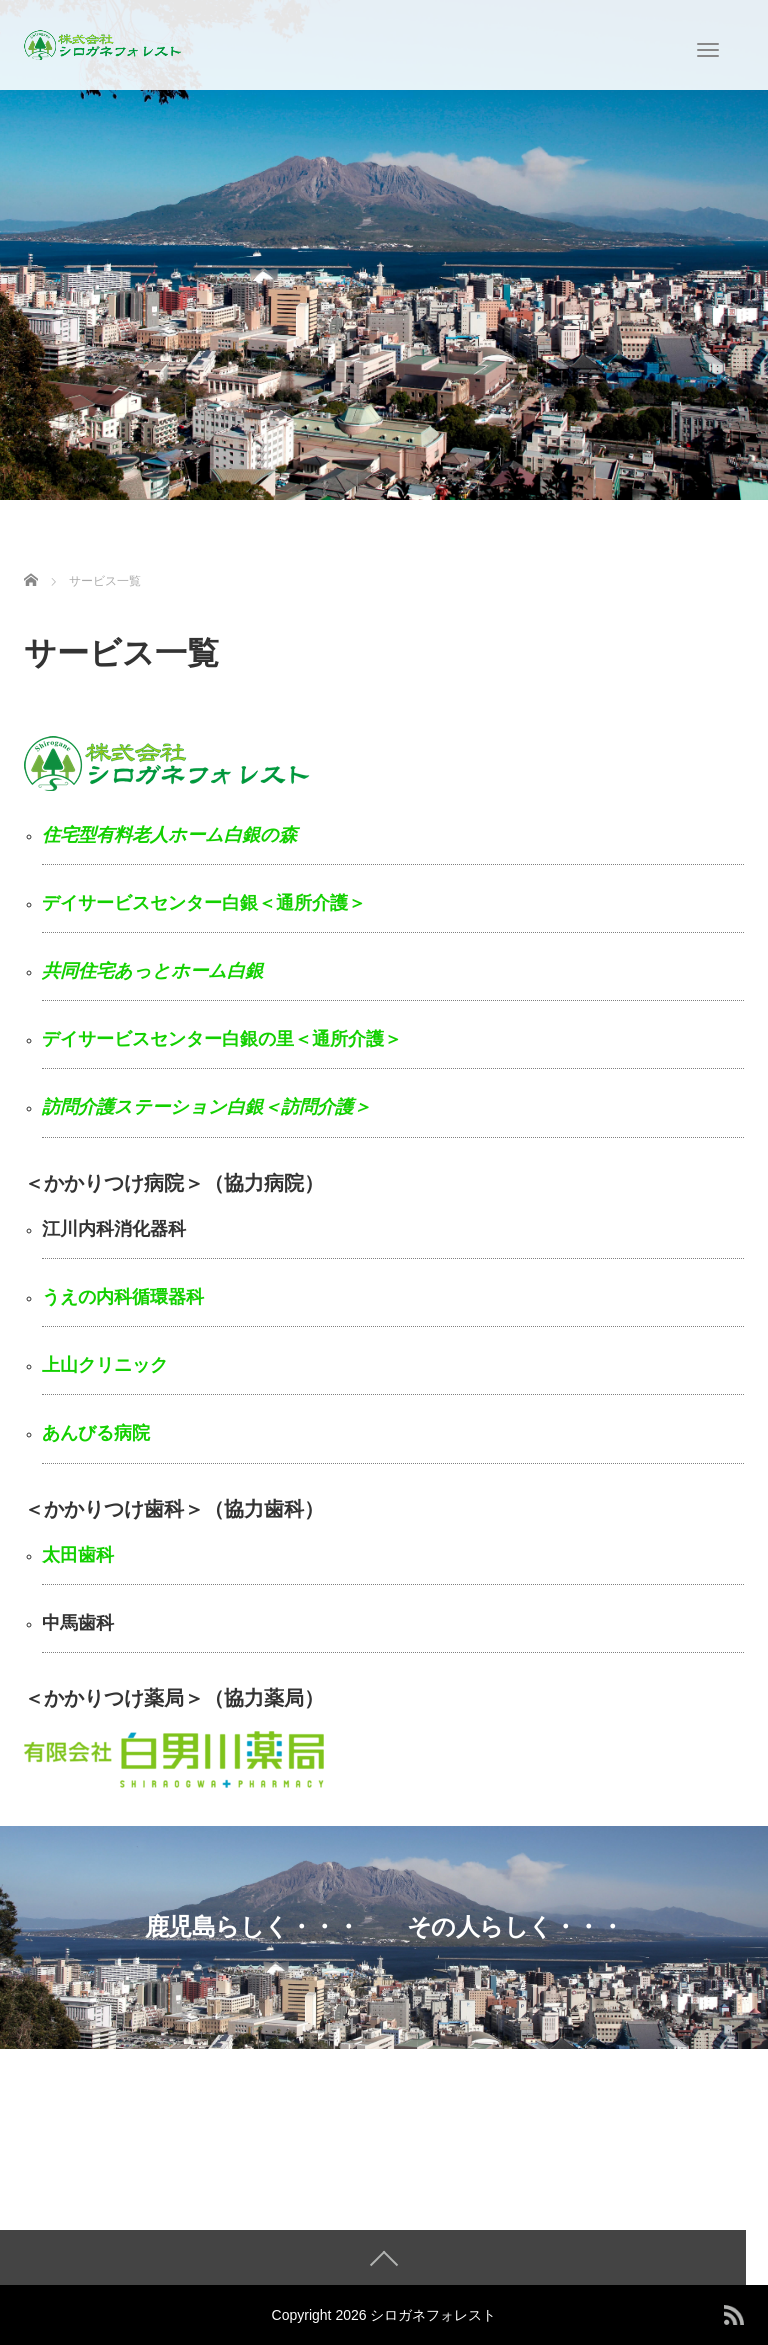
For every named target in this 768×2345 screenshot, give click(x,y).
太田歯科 (78, 1555)
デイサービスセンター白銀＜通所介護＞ (204, 903)
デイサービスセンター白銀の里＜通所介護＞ (222, 1039)
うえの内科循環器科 (123, 1297)
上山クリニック (105, 1365)
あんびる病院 (96, 1433)
